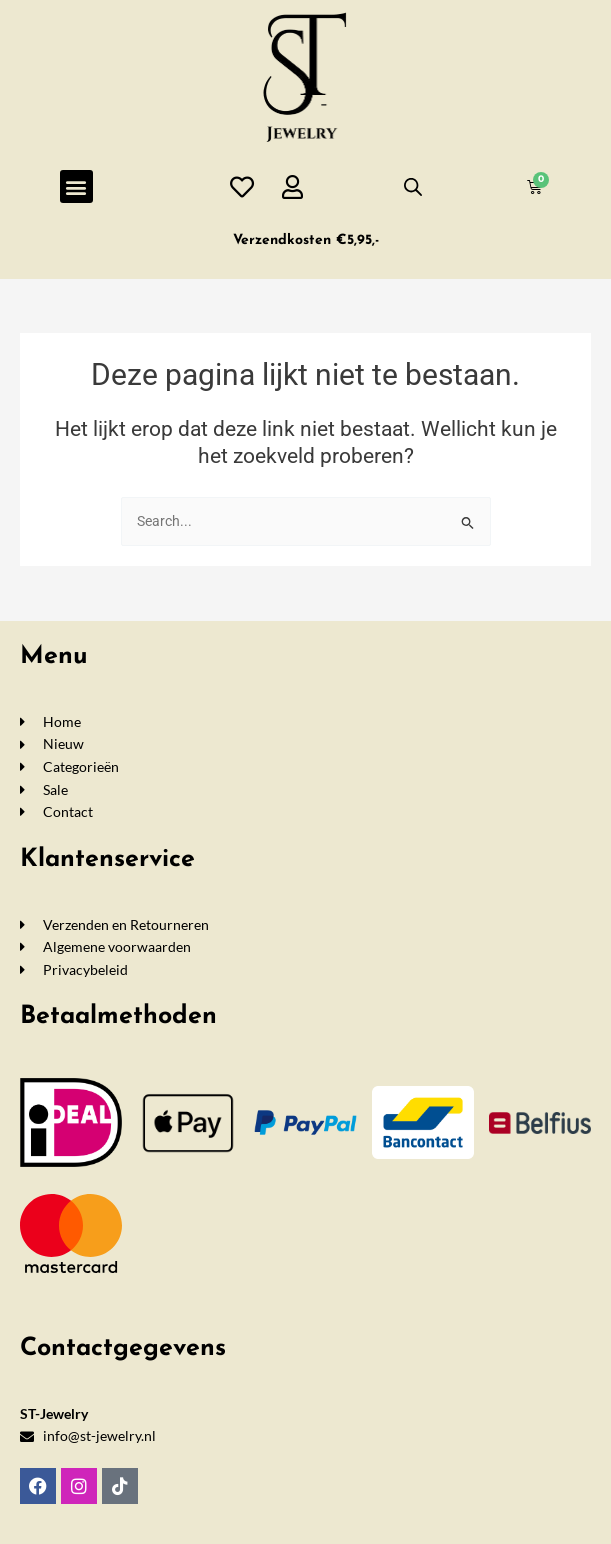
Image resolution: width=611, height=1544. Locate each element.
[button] (76, 186)
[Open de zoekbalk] (413, 187)
